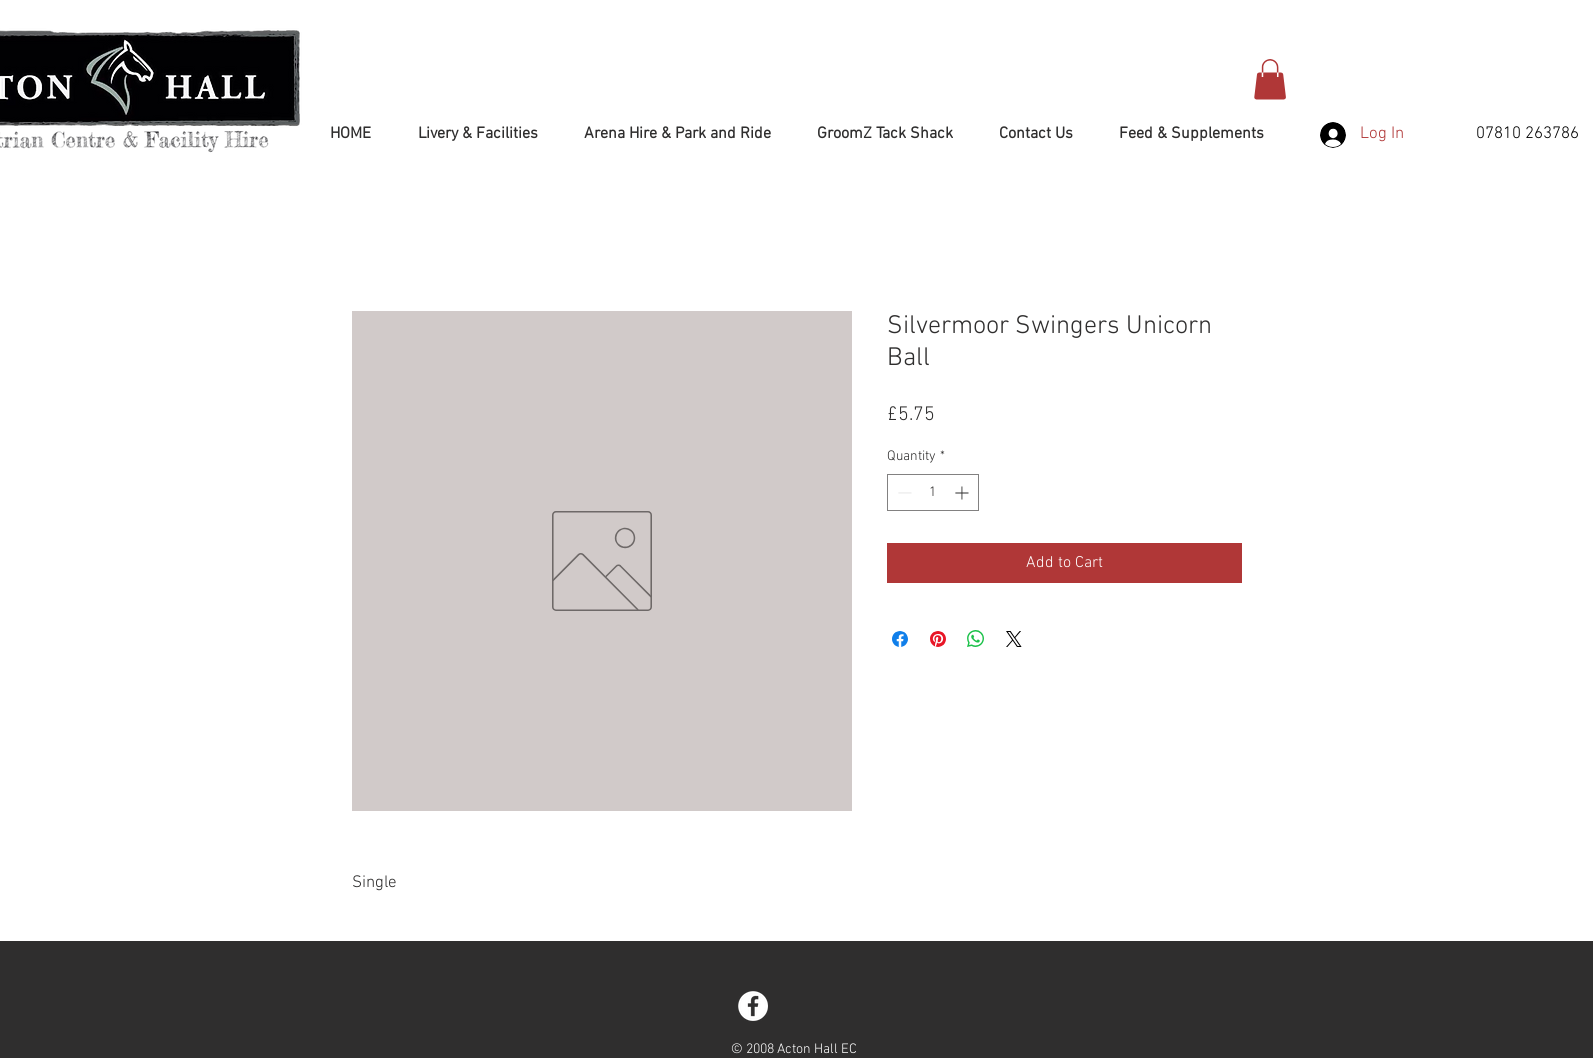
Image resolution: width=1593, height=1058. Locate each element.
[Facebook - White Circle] (753, 1006)
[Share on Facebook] (900, 639)
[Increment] (963, 492)
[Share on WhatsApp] (976, 639)
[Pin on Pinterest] (938, 639)
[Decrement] (902, 492)
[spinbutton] (933, 492)
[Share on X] (1014, 639)
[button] (1270, 79)
